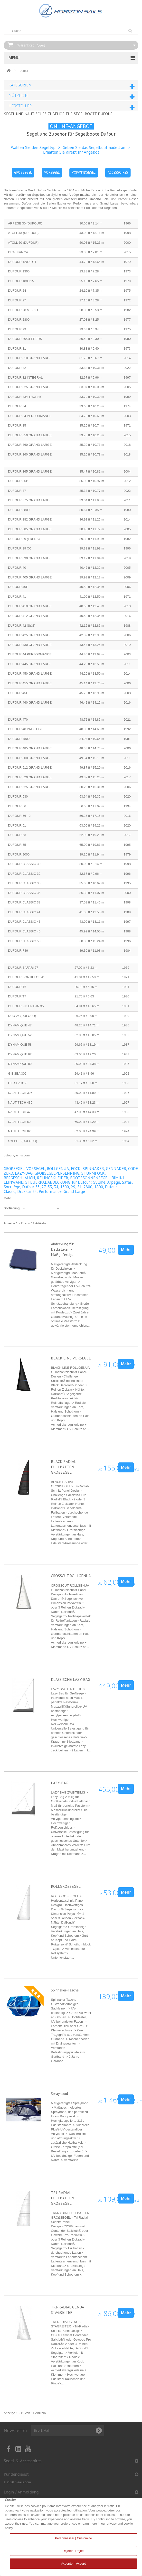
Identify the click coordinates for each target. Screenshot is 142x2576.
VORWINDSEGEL (83, 172)
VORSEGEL (52, 172)
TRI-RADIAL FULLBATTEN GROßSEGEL (62, 2198)
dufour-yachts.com (17, 1155)
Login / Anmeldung (21, 2492)
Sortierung (12, 1208)
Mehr (7, 1198)
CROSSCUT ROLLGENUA (71, 1575)
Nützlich (18, 95)
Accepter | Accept (73, 2563)
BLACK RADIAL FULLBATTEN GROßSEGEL (63, 1467)
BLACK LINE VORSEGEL (71, 1358)
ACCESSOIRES (118, 172)
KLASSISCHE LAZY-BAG (70, 1679)
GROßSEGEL (23, 172)
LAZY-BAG (59, 1782)
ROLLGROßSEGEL (66, 1886)
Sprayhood (59, 2093)
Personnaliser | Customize (73, 2538)
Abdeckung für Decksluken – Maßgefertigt (62, 1249)
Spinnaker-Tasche (65, 1990)
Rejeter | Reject (73, 2551)
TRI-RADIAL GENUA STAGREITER (67, 2310)
